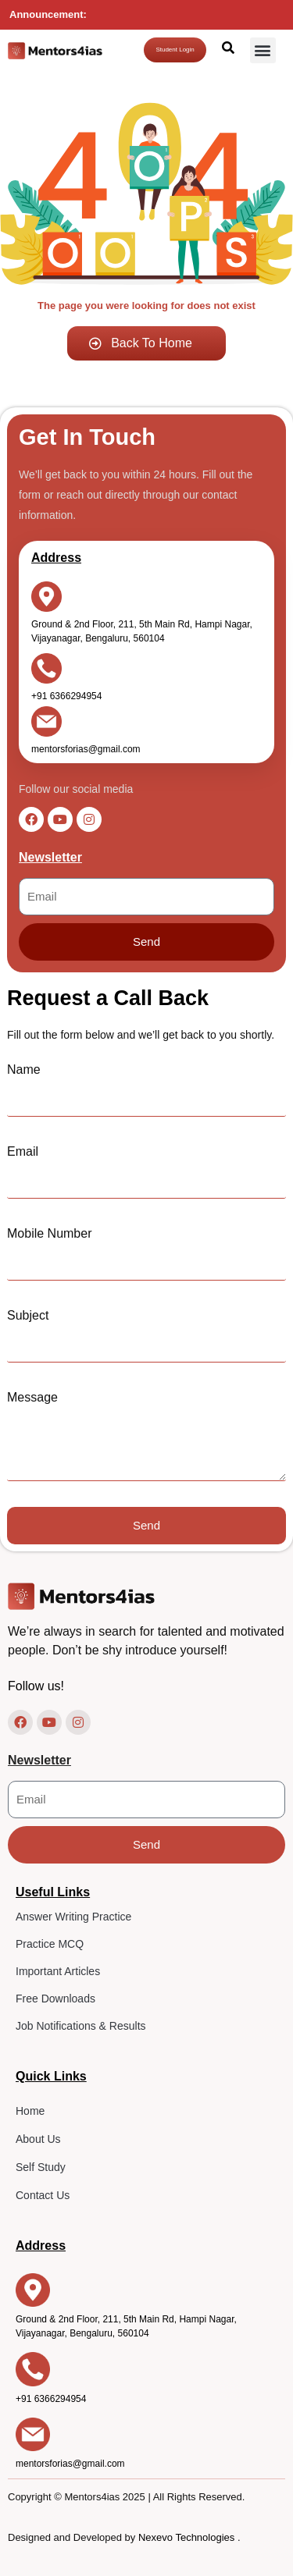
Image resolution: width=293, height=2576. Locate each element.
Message (32, 1397)
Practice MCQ (50, 1944)
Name (24, 1069)
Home (30, 2111)
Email (22, 1151)
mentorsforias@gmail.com (86, 749)
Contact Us (43, 2195)
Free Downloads (55, 1998)
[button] (263, 50)
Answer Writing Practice (73, 1916)
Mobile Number (49, 1233)
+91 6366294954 (66, 696)
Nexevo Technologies (188, 2537)
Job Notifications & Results (81, 2026)
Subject (27, 1315)
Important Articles (58, 1971)
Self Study (41, 2167)
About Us (38, 2139)
